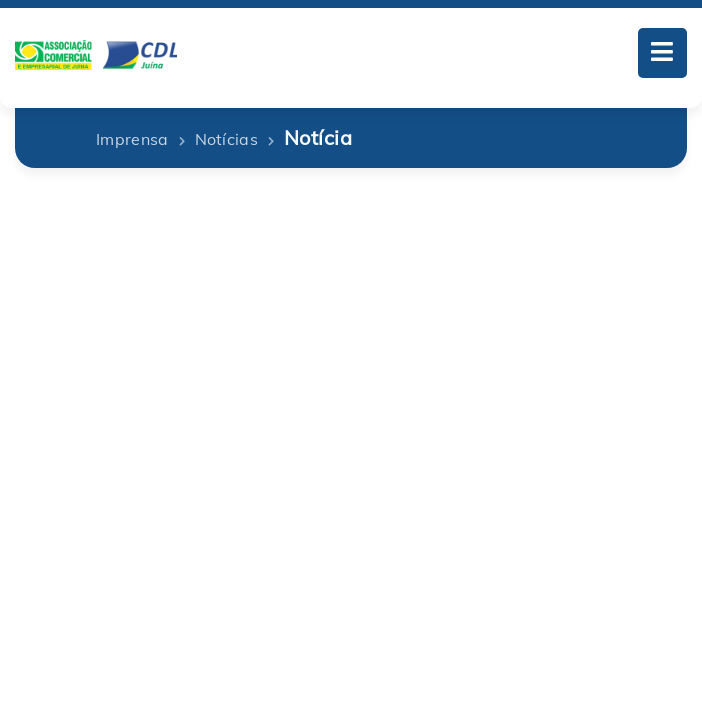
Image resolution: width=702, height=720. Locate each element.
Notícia (318, 137)
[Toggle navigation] (663, 53)
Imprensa (132, 139)
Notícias (227, 139)
